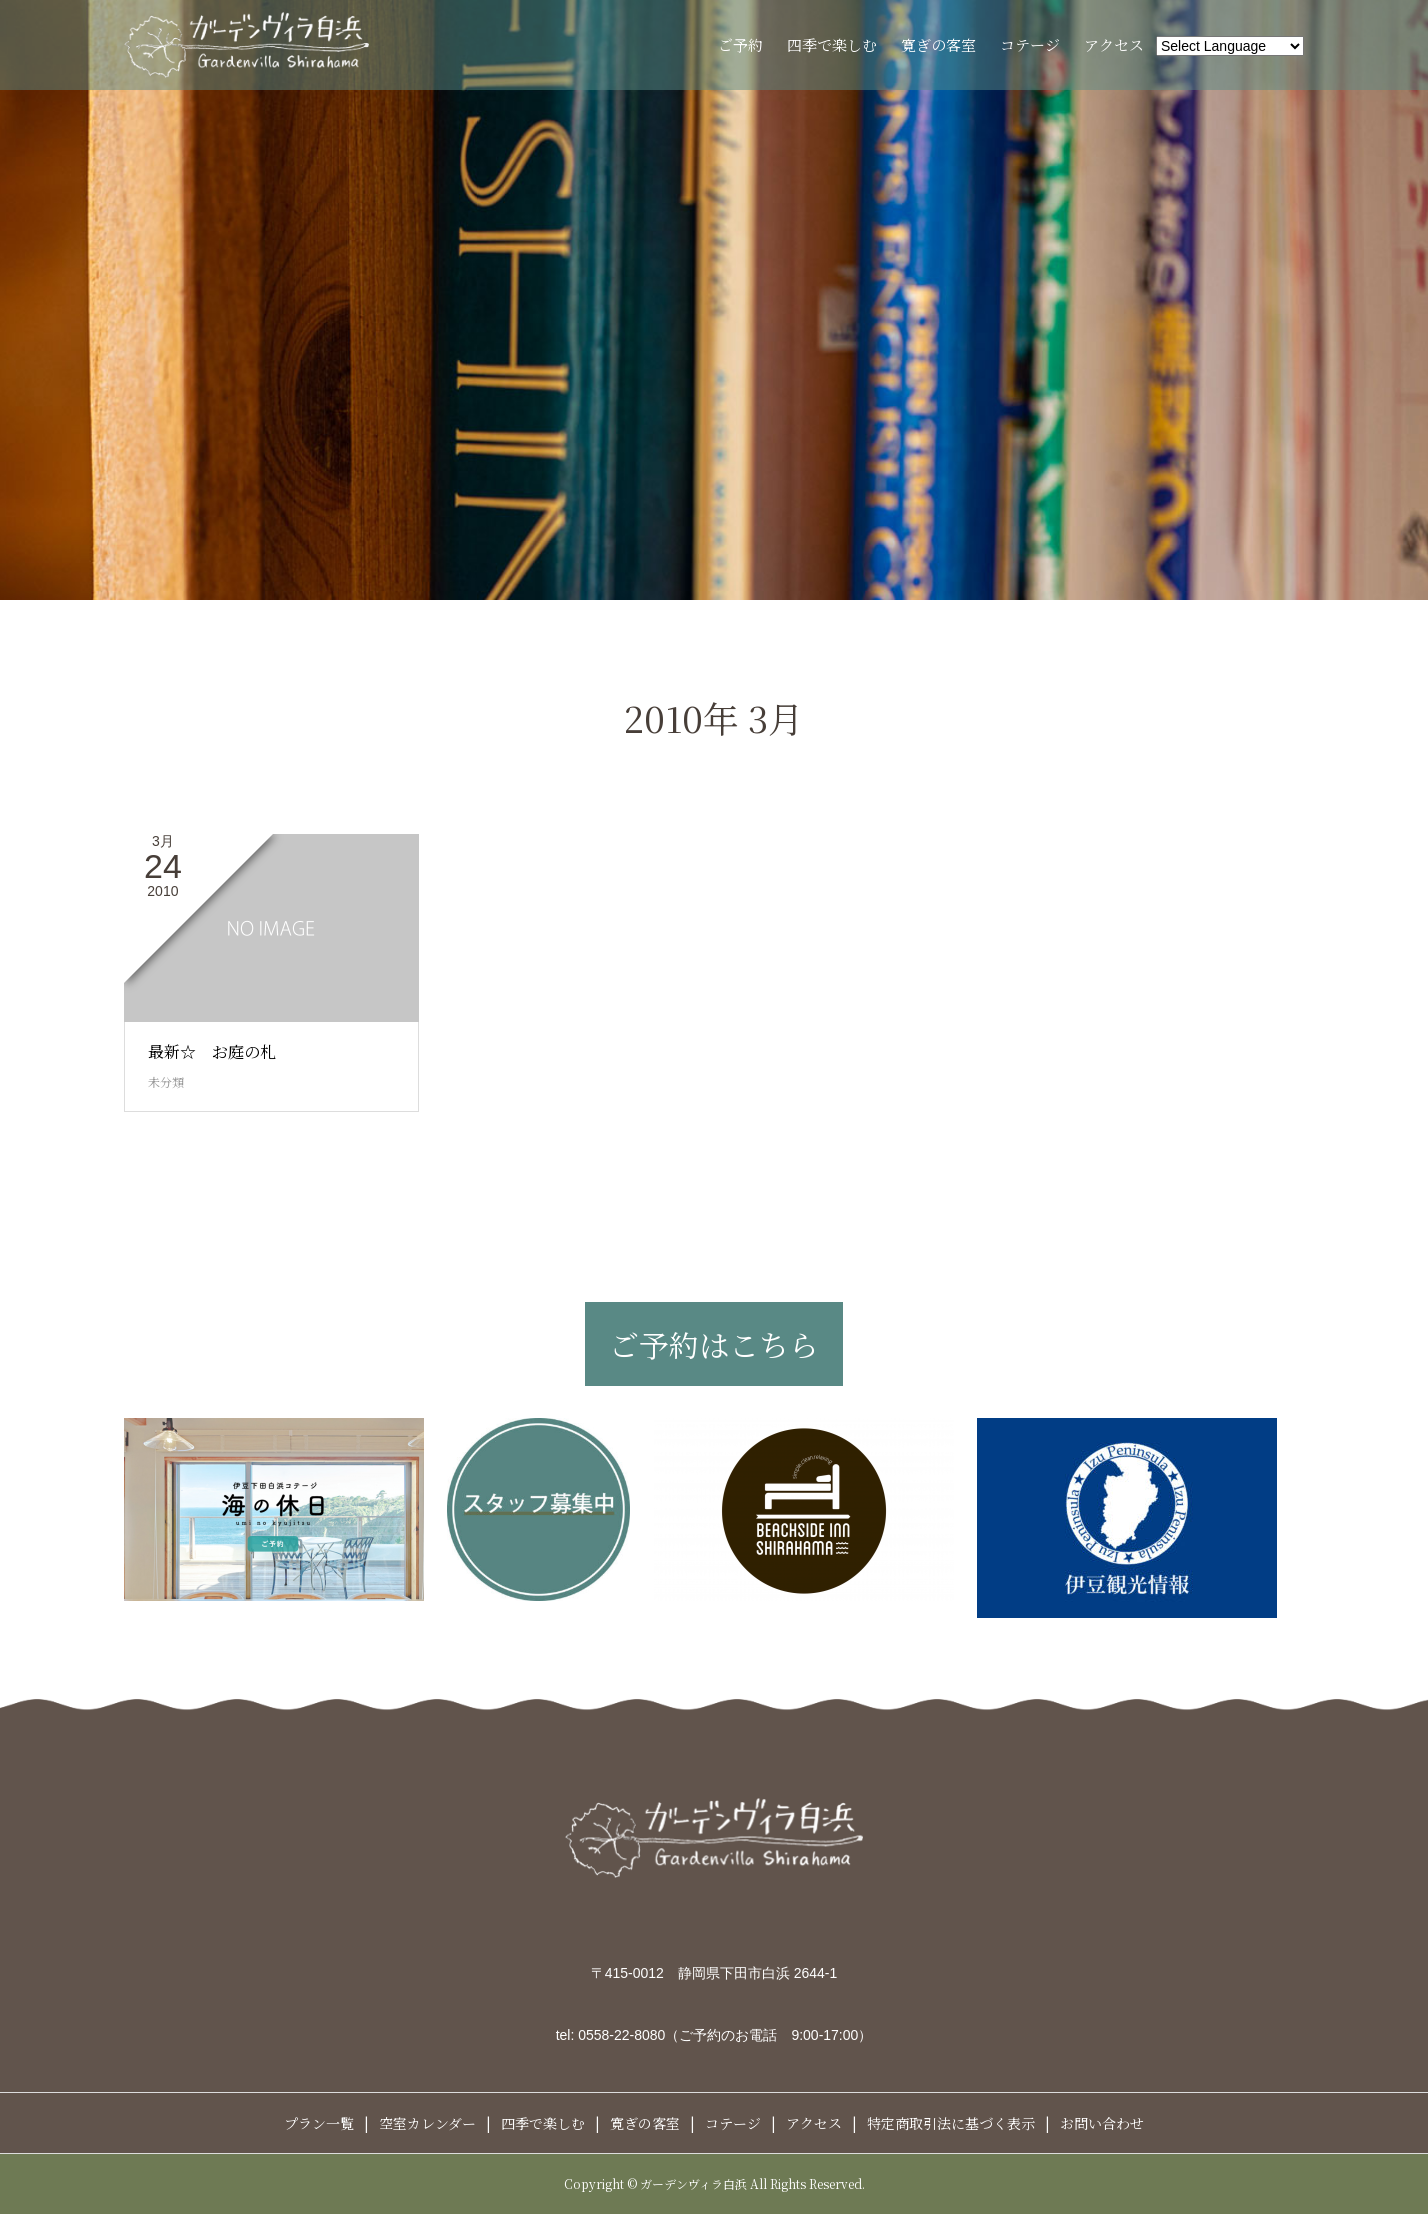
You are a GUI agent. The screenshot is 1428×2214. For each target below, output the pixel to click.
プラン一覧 (319, 2123)
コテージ (1030, 44)
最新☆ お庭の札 (212, 1051)
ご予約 (740, 44)
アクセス (1114, 44)
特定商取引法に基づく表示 (951, 2123)
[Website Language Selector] (1230, 46)
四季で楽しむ (832, 44)
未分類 (166, 1081)
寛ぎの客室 (938, 44)
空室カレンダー (427, 2123)
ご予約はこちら (714, 1344)
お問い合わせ (1102, 2123)
